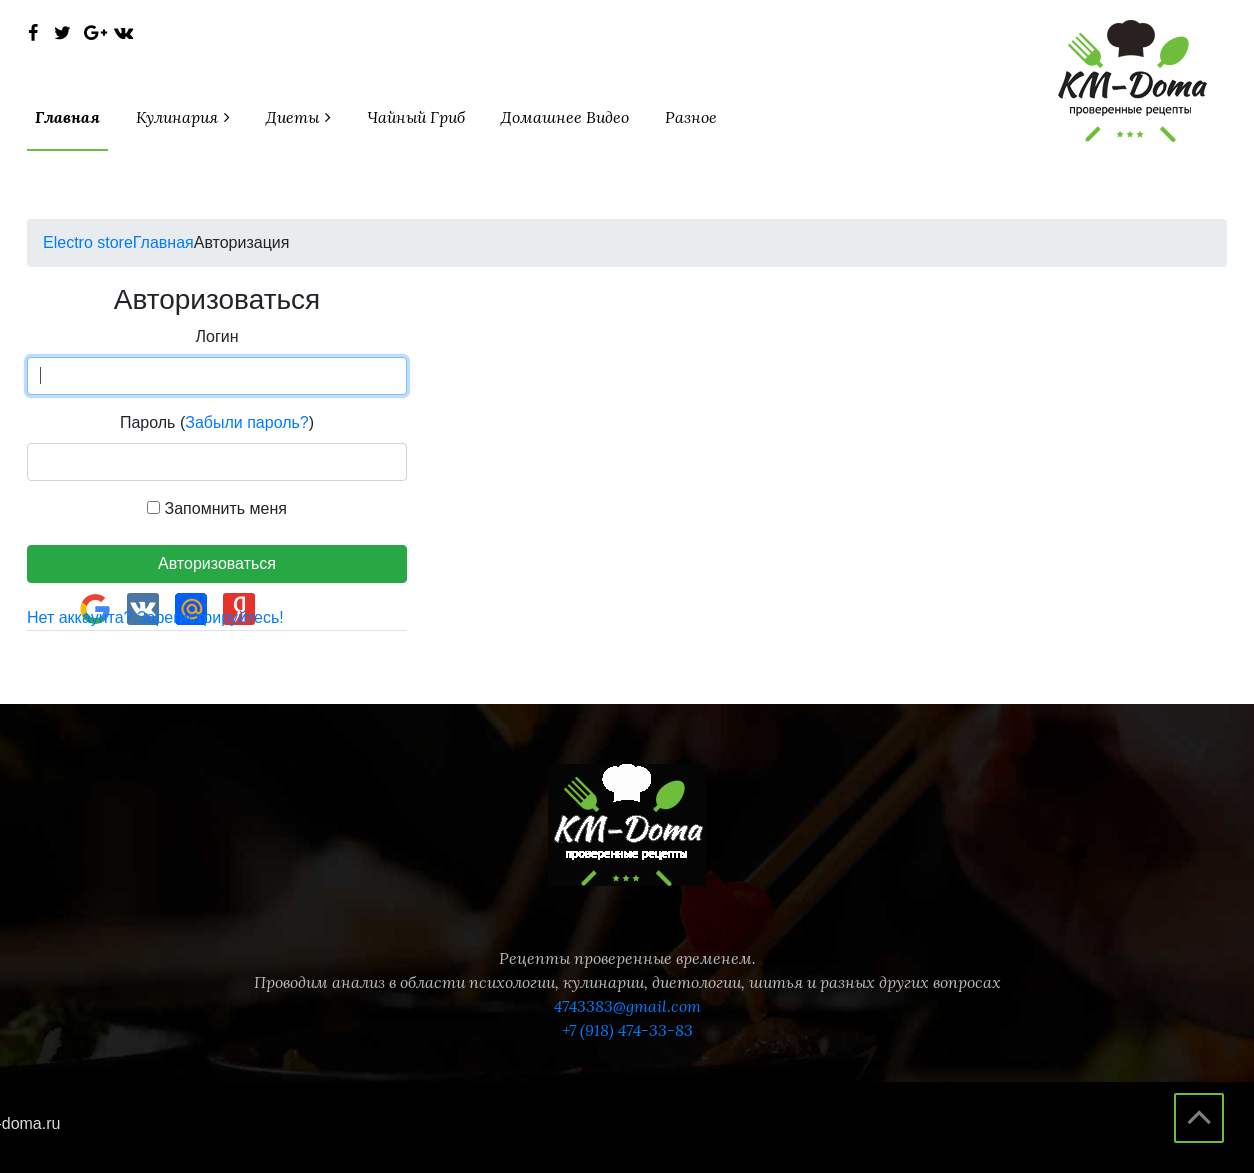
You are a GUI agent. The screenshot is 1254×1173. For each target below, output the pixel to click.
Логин (216, 336)
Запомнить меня (217, 508)
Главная (67, 117)
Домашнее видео (565, 117)
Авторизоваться (217, 563)
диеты (294, 117)
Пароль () (217, 422)
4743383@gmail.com (627, 1006)
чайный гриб (416, 117)
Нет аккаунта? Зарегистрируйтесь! (155, 617)
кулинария (179, 117)
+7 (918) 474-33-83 (627, 1030)
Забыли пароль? (247, 422)
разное (691, 117)
